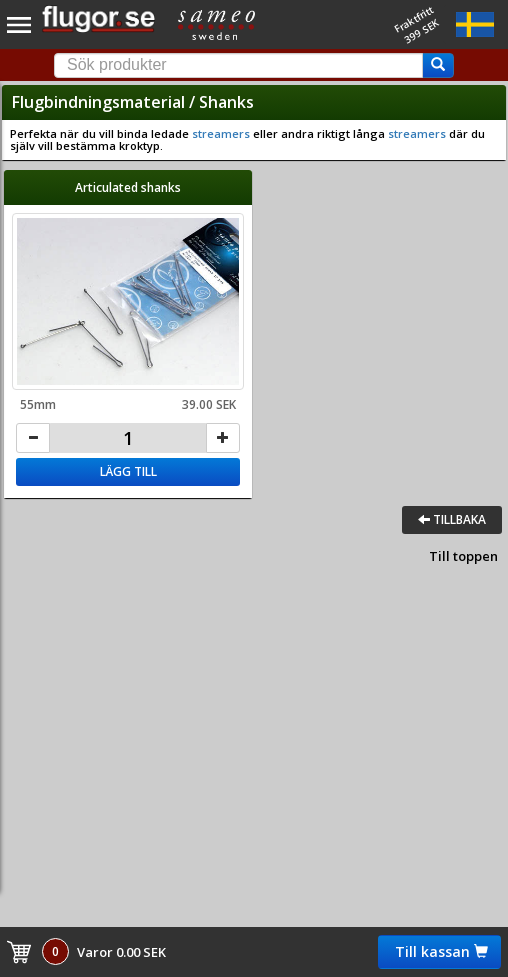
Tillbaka (452, 519)
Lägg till (128, 471)
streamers (221, 133)
